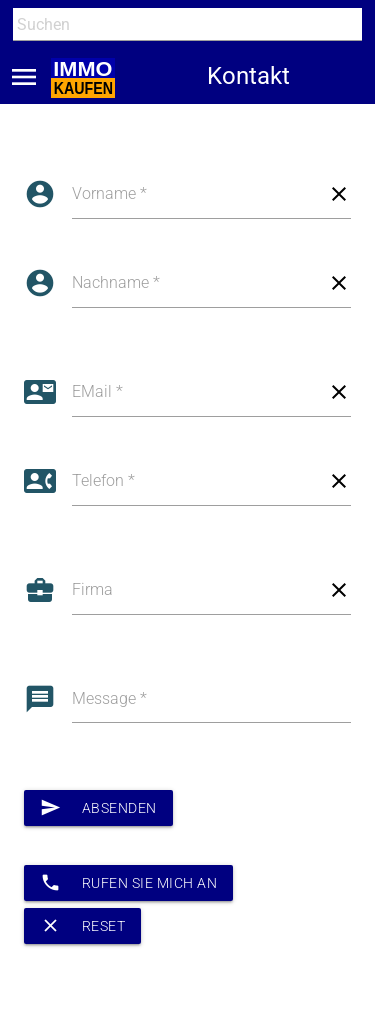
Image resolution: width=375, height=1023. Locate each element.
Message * (109, 698)
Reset (82, 926)
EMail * (97, 391)
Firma (92, 589)
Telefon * (103, 480)
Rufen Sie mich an (128, 883)
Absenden (98, 808)
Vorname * (109, 193)
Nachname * (116, 282)
